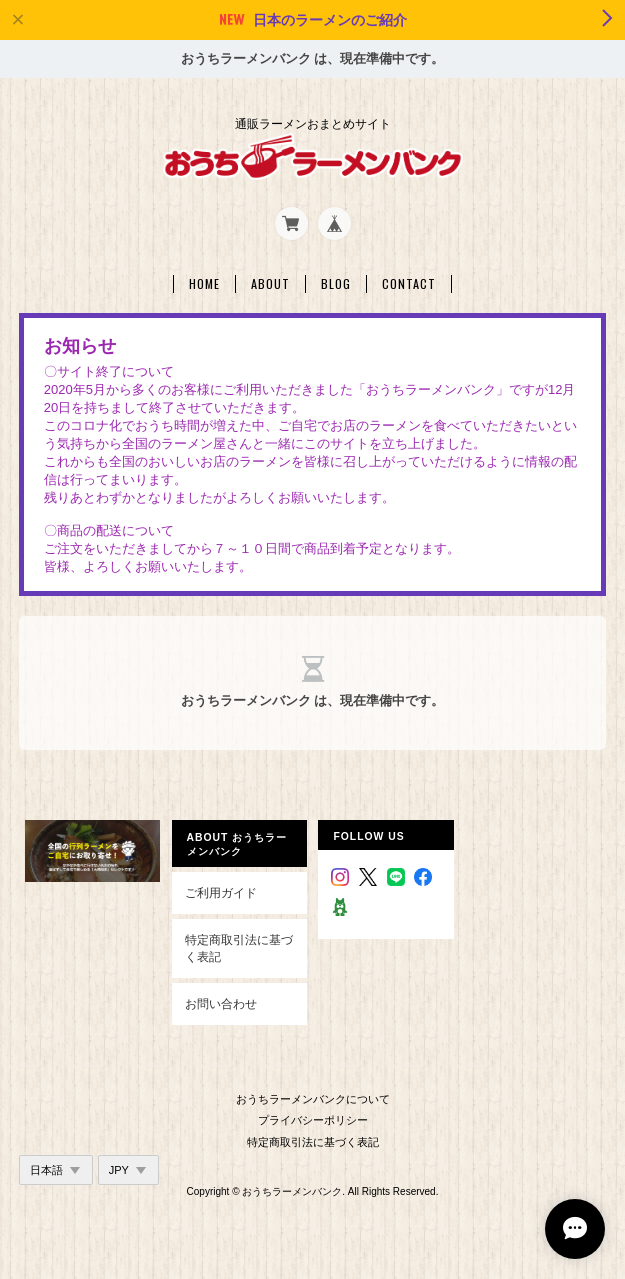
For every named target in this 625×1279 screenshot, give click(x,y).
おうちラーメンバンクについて (313, 1099)
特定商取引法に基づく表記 (239, 948)
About (270, 284)
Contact (409, 284)
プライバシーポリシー (313, 1120)
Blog (336, 284)
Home (204, 284)
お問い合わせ (221, 1003)
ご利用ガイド (221, 892)
